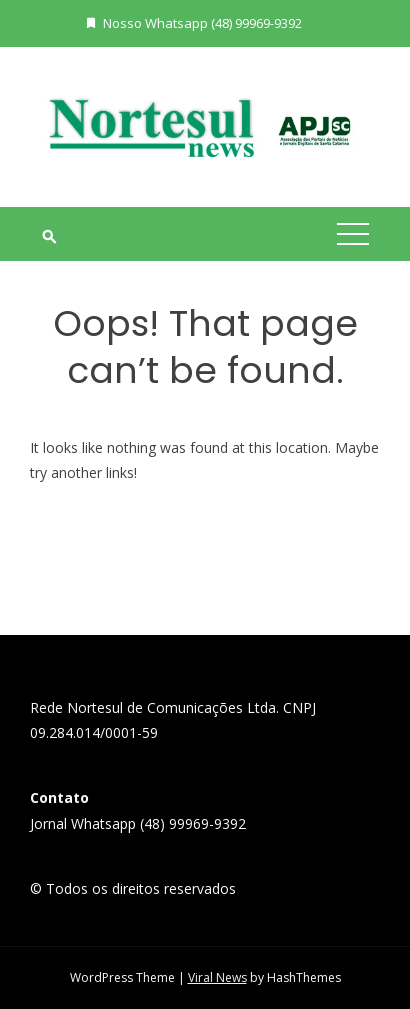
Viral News (217, 977)
